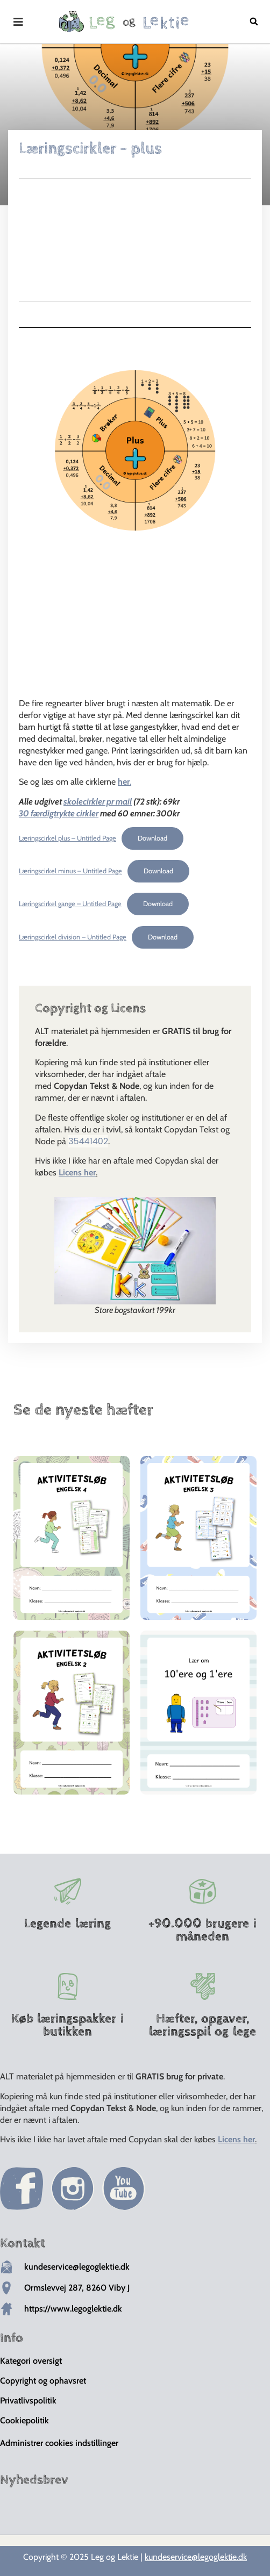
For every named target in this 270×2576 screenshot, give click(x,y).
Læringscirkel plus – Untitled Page (67, 838)
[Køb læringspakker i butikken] (67, 1986)
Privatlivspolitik (28, 2400)
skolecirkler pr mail (97, 802)
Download (152, 838)
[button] (254, 21)
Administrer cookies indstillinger (59, 2443)
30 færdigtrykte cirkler (58, 813)
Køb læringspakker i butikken (67, 2025)
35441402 (88, 1141)
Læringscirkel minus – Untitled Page (70, 871)
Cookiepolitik (24, 2420)
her (124, 782)
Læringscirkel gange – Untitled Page (70, 904)
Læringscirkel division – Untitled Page (72, 937)
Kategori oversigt (31, 2361)
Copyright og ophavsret (43, 2381)
